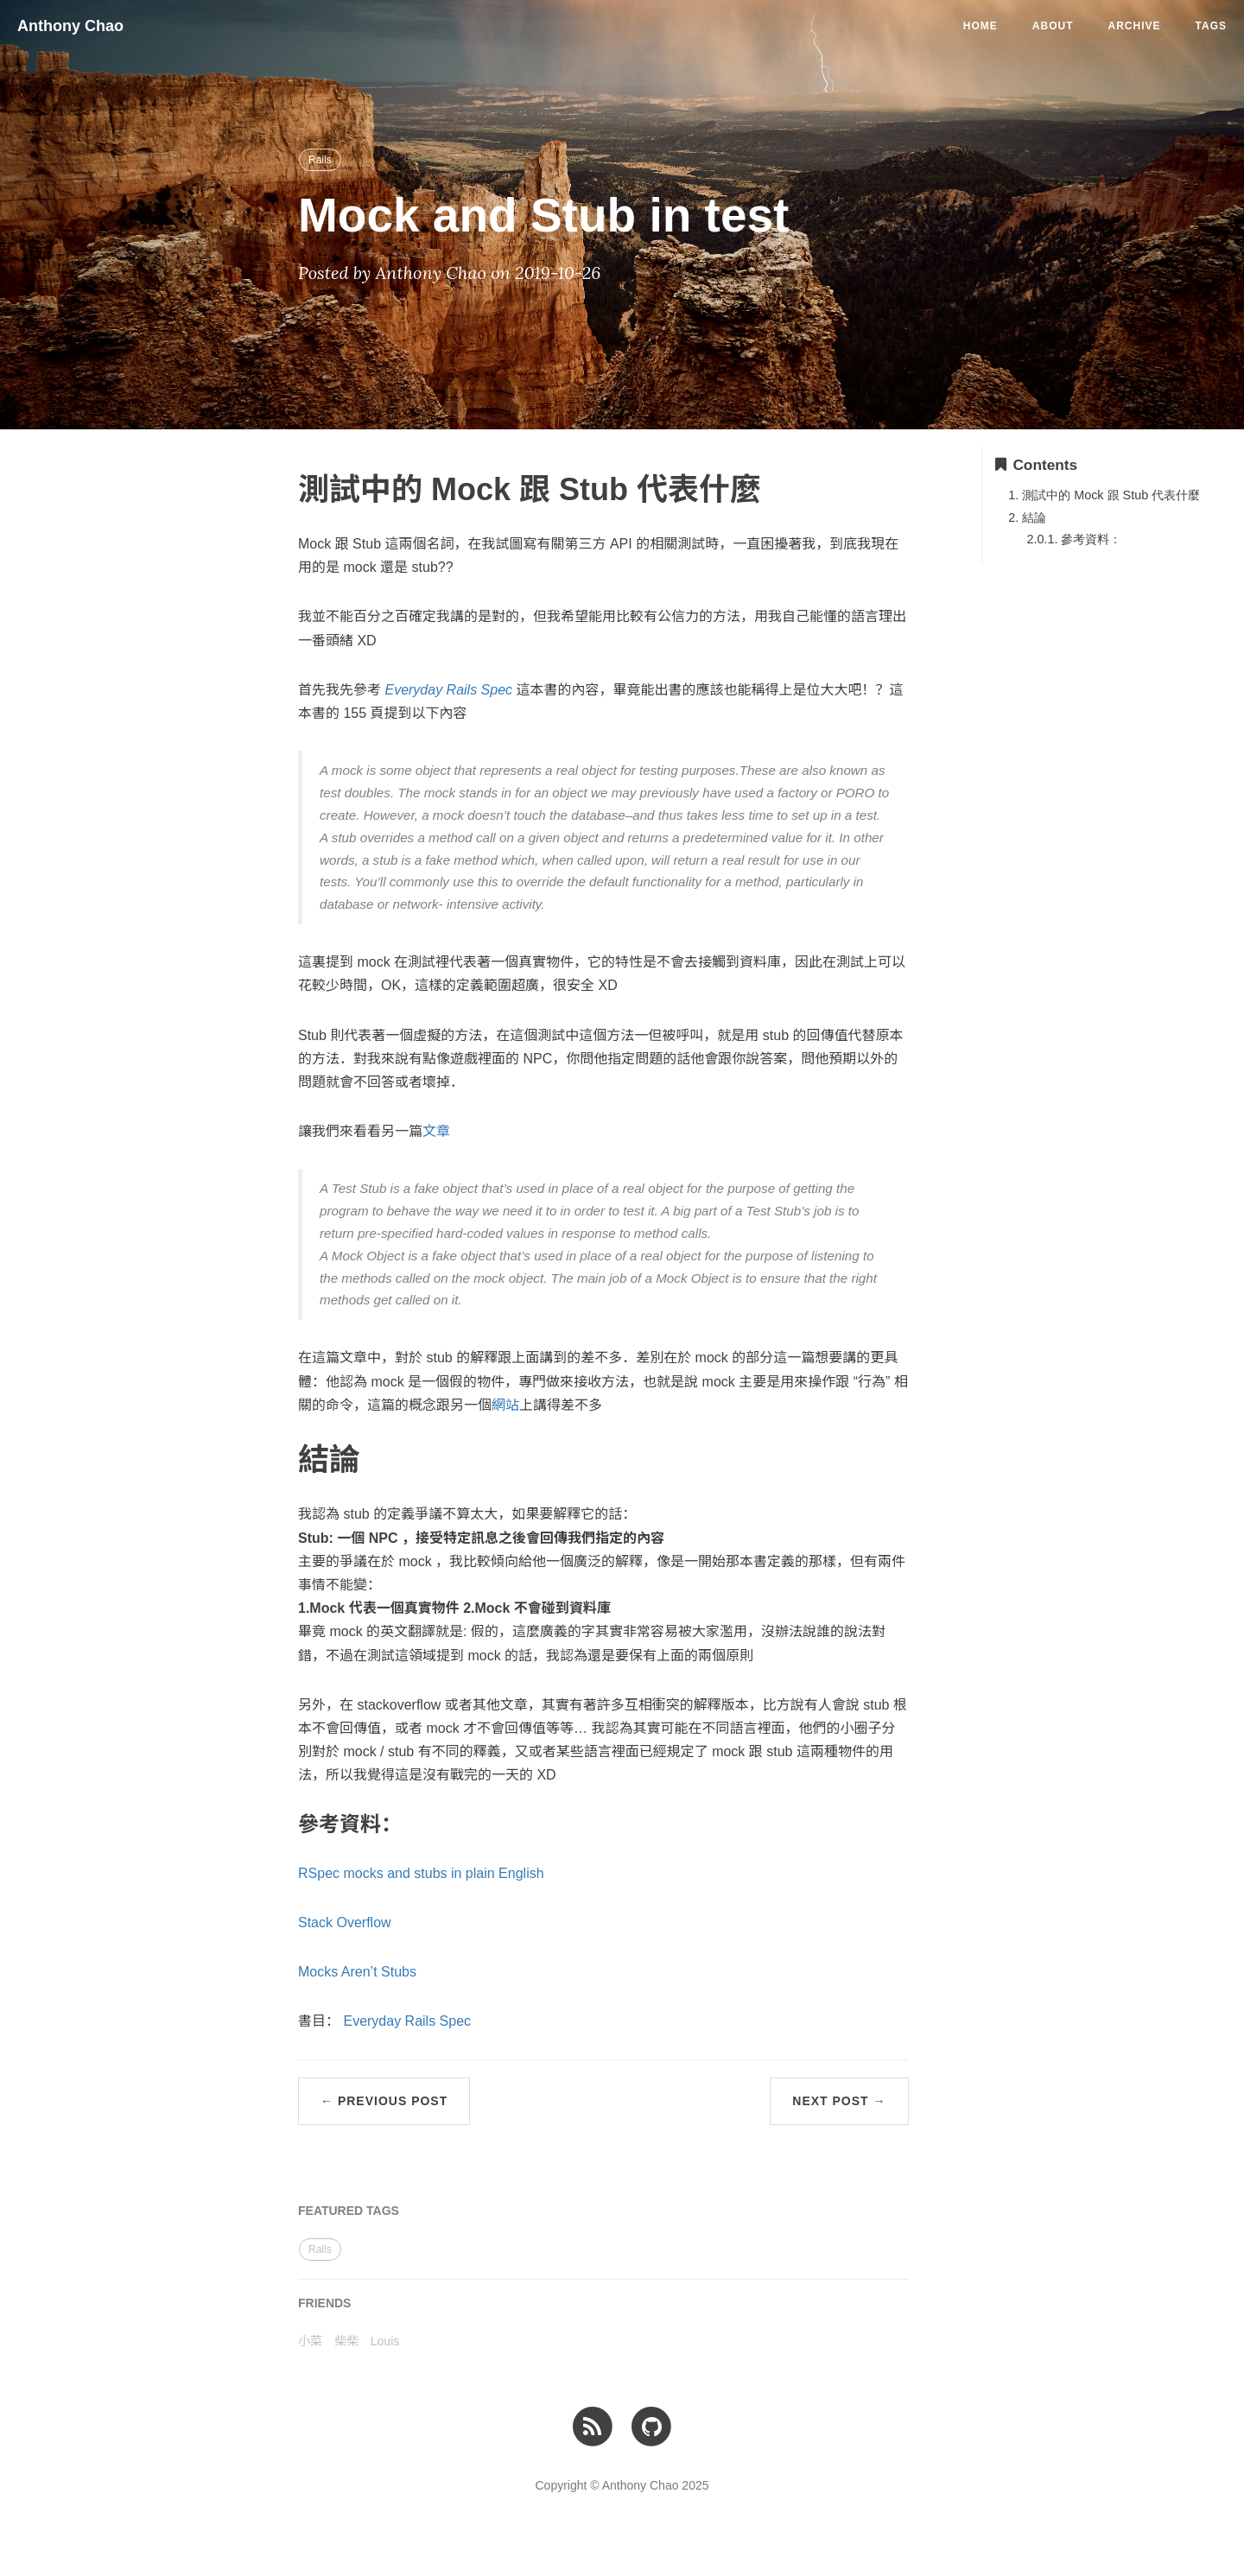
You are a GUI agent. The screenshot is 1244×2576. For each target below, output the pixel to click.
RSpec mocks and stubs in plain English (421, 1873)
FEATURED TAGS (348, 2211)
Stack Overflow (344, 1922)
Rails (320, 160)
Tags (1211, 26)
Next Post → (838, 2101)
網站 (505, 1405)
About (1053, 26)
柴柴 (346, 2341)
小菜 (310, 2341)
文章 (436, 1131)
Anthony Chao (70, 26)
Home (980, 26)
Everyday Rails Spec (407, 2021)
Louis (385, 2341)
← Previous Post (384, 2101)
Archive (1134, 26)
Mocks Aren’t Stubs (357, 1971)
